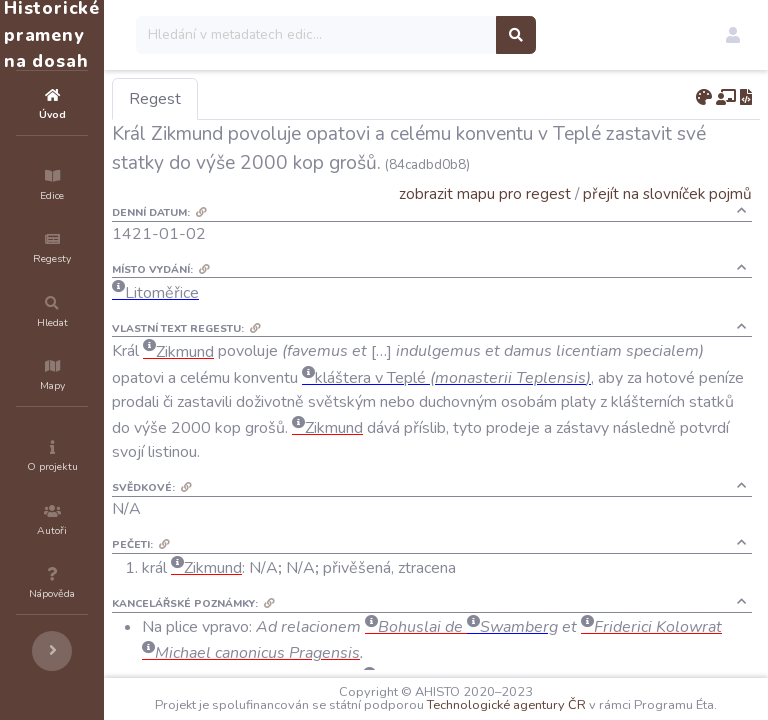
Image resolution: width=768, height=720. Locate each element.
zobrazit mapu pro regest (485, 193)
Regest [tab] (275, 99)
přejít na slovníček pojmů (667, 193)
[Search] (436, 35)
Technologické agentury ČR (609, 692)
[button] (733, 35)
